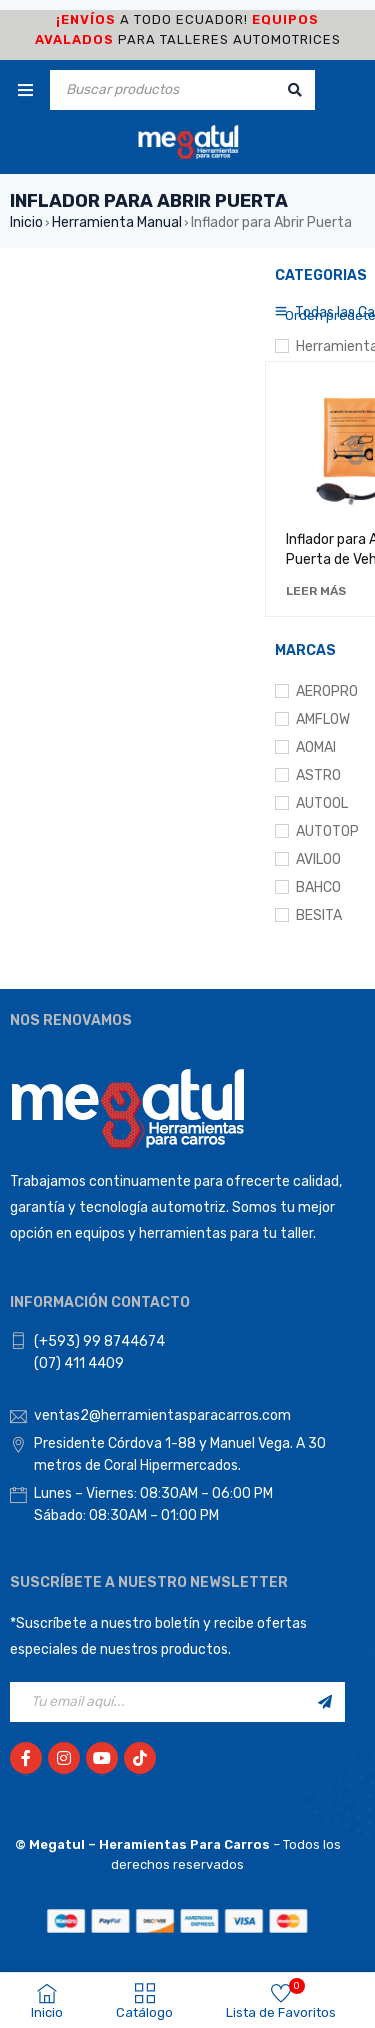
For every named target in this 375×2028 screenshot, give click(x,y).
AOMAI (316, 747)
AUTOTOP (327, 831)
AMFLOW (323, 719)
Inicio (26, 222)
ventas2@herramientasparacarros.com (162, 1415)
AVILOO (318, 859)
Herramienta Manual (117, 222)
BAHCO (318, 887)
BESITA (319, 915)
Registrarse (325, 1702)
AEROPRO (327, 691)
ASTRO (318, 775)
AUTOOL (322, 803)
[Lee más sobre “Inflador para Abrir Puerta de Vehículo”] (316, 591)
